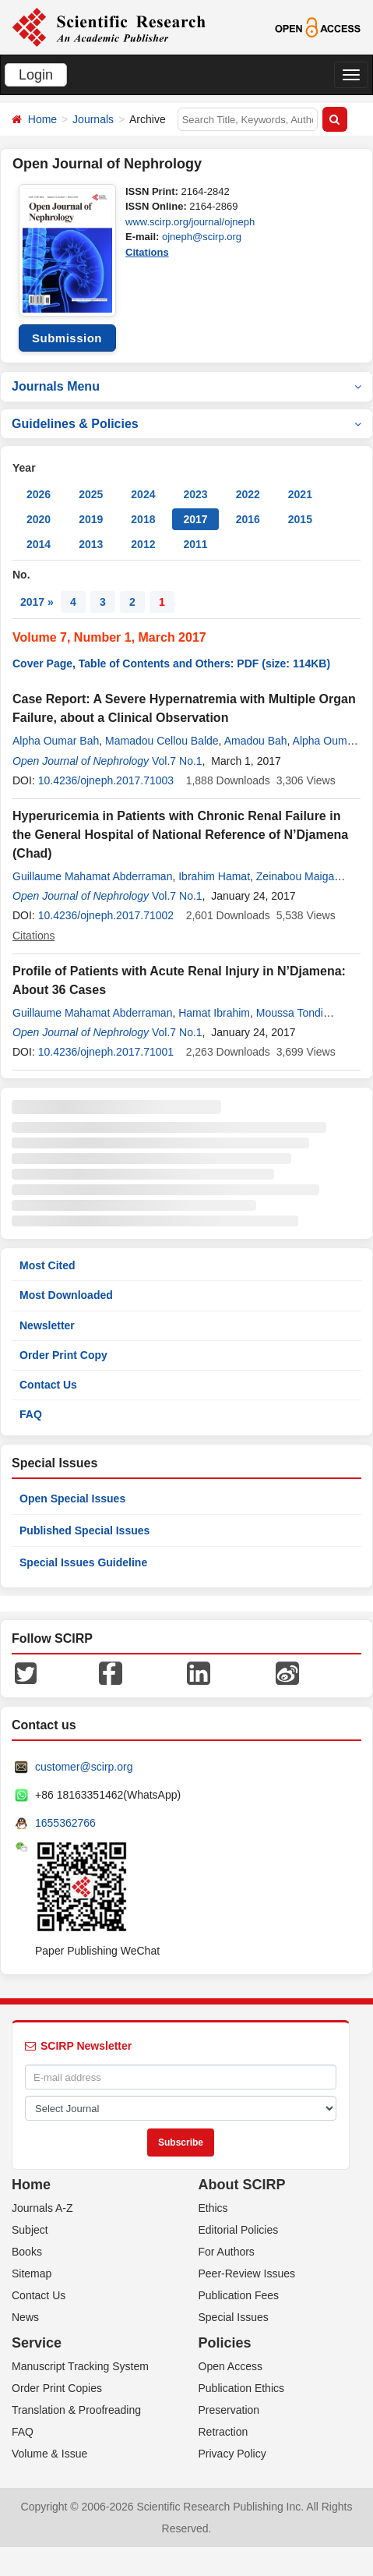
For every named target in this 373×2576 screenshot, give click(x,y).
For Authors (227, 2251)
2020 (38, 519)
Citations (147, 252)
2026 (38, 494)
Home (42, 119)
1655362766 (65, 1823)
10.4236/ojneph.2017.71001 (106, 1052)
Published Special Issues (84, 1530)
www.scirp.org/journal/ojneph (190, 222)
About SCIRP (242, 2184)
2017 (195, 519)
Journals (93, 119)
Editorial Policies (239, 2230)
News (25, 2317)
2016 (248, 519)
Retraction (223, 2432)
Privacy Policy (232, 2453)
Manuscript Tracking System (80, 2366)
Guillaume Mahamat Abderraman (92, 876)
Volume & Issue (49, 2453)
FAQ (30, 1414)
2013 (91, 544)
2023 (195, 494)
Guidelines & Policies (186, 423)
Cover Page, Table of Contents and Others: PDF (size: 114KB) (171, 663)
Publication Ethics (242, 2388)
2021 (300, 494)
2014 (38, 544)
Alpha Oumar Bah (55, 740)
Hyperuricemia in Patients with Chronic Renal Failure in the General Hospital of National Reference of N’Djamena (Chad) (180, 834)
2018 (143, 519)
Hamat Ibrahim (214, 1013)
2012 (143, 544)
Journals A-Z (42, 2208)
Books (27, 2251)
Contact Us (48, 1384)
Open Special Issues (72, 1498)
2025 (91, 494)
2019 (91, 519)
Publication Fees (239, 2295)
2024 (143, 494)
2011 (195, 544)
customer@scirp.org (83, 1766)
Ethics (213, 2208)
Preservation (229, 2410)
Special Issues (234, 2317)
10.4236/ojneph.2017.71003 (106, 780)
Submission (67, 338)
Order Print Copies (57, 2388)
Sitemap (31, 2273)
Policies (225, 2343)
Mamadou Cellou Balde (162, 740)
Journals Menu (186, 386)
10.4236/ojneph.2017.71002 (106, 915)
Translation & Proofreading (76, 2410)
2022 (248, 494)
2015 (300, 519)
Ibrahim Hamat (214, 876)
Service (37, 2343)
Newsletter (47, 1325)
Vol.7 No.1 (177, 761)
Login (36, 75)
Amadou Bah (255, 740)
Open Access (231, 2366)
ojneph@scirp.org (201, 236)
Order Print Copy (63, 1355)
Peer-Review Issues (247, 2273)
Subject (30, 2230)
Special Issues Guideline (83, 1562)
